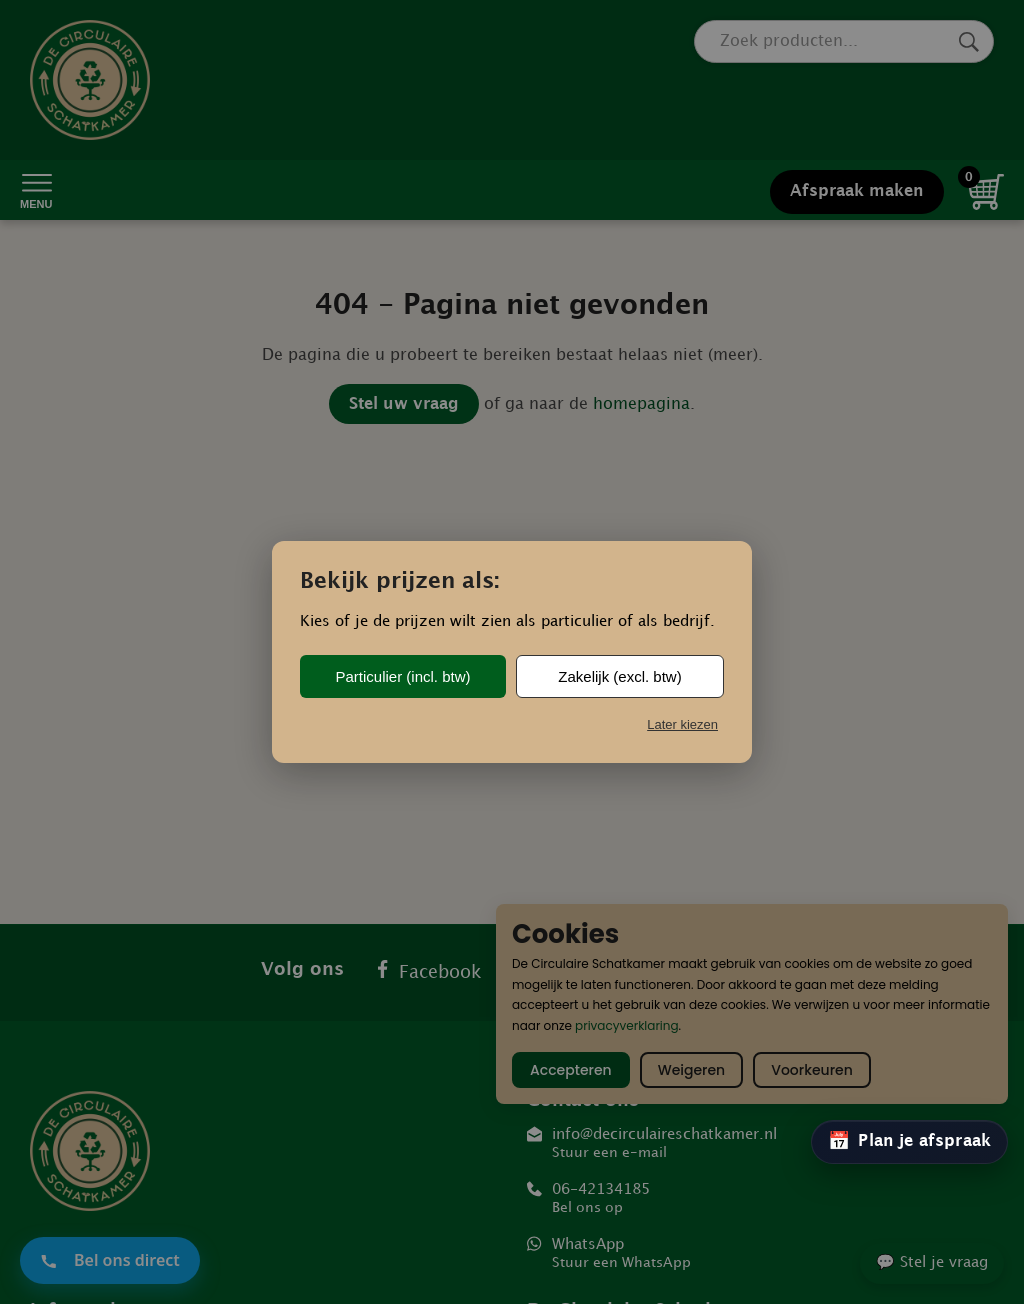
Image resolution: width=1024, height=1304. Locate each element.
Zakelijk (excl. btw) (619, 676)
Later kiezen (682, 724)
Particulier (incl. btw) (402, 676)
